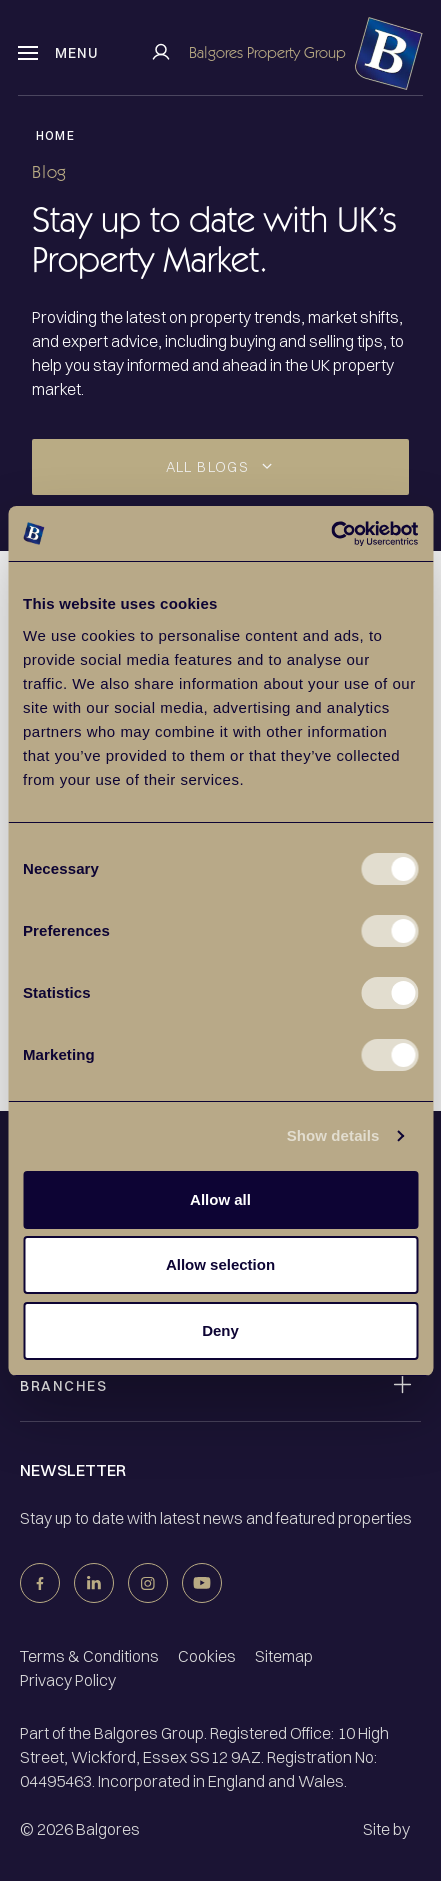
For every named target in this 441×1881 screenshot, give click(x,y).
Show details (333, 1135)
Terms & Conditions (89, 1656)
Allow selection (220, 1264)
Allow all (220, 1199)
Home (55, 135)
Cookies (207, 1656)
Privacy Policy (68, 1680)
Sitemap (284, 1656)
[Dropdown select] (220, 467)
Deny (220, 1330)
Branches (63, 1386)
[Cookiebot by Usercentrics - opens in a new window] (330, 534)
